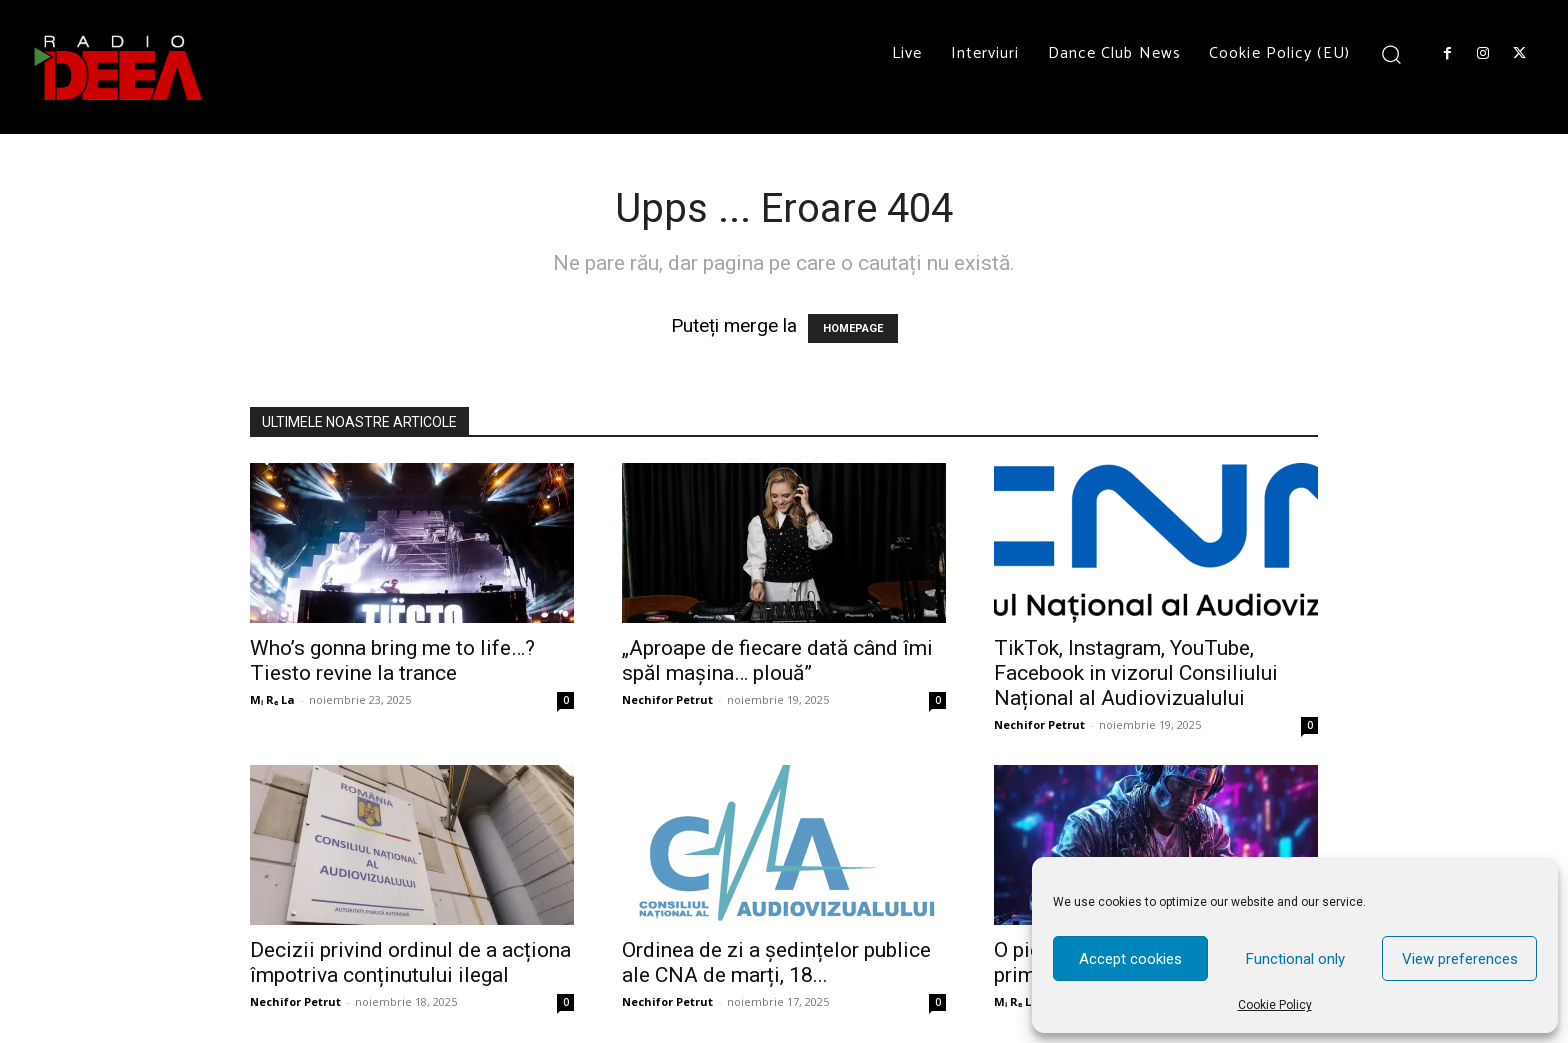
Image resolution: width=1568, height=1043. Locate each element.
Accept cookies (1130, 959)
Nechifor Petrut (667, 699)
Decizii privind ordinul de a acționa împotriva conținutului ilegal (410, 962)
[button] (1391, 53)
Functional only (1295, 959)
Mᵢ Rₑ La (272, 699)
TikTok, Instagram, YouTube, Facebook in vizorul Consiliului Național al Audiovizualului (1136, 673)
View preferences (1460, 959)
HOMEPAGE (853, 328)
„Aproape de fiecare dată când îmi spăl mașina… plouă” (777, 660)
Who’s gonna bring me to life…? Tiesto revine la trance (392, 660)
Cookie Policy (1275, 1005)
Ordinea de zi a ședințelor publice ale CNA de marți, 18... (776, 962)
